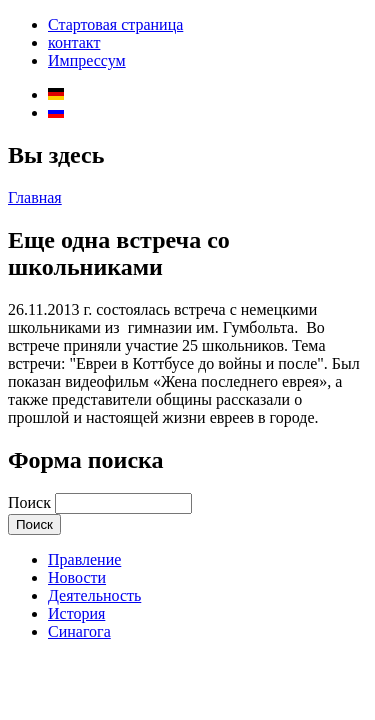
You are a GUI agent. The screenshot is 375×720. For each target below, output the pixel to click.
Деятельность (94, 595)
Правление (84, 559)
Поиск (31, 502)
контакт (74, 42)
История (76, 613)
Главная (35, 197)
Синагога (79, 631)
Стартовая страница (115, 24)
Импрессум (87, 60)
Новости (77, 577)
